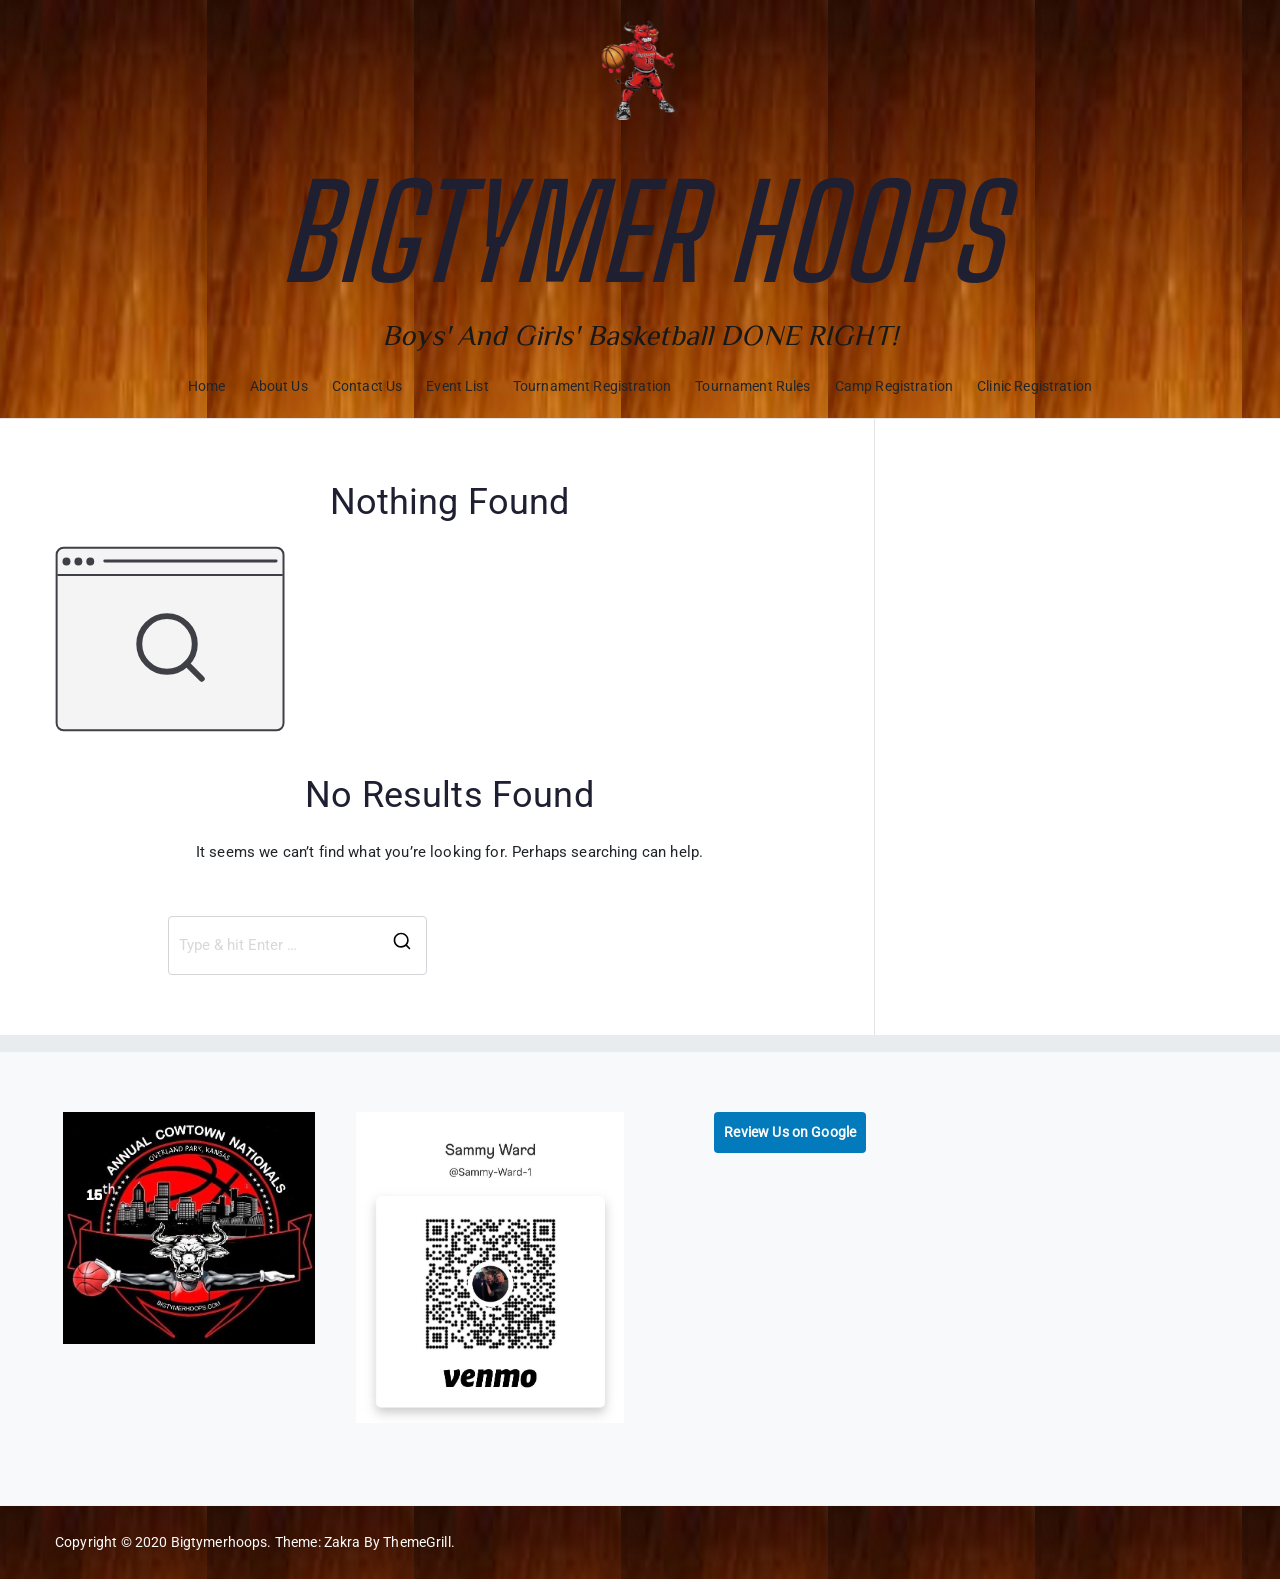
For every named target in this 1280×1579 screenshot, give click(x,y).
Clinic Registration (1034, 386)
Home (207, 386)
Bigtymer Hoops (640, 232)
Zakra (342, 1542)
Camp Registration (894, 386)
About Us (279, 386)
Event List (457, 386)
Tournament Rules (752, 386)
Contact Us (367, 386)
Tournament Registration (592, 386)
